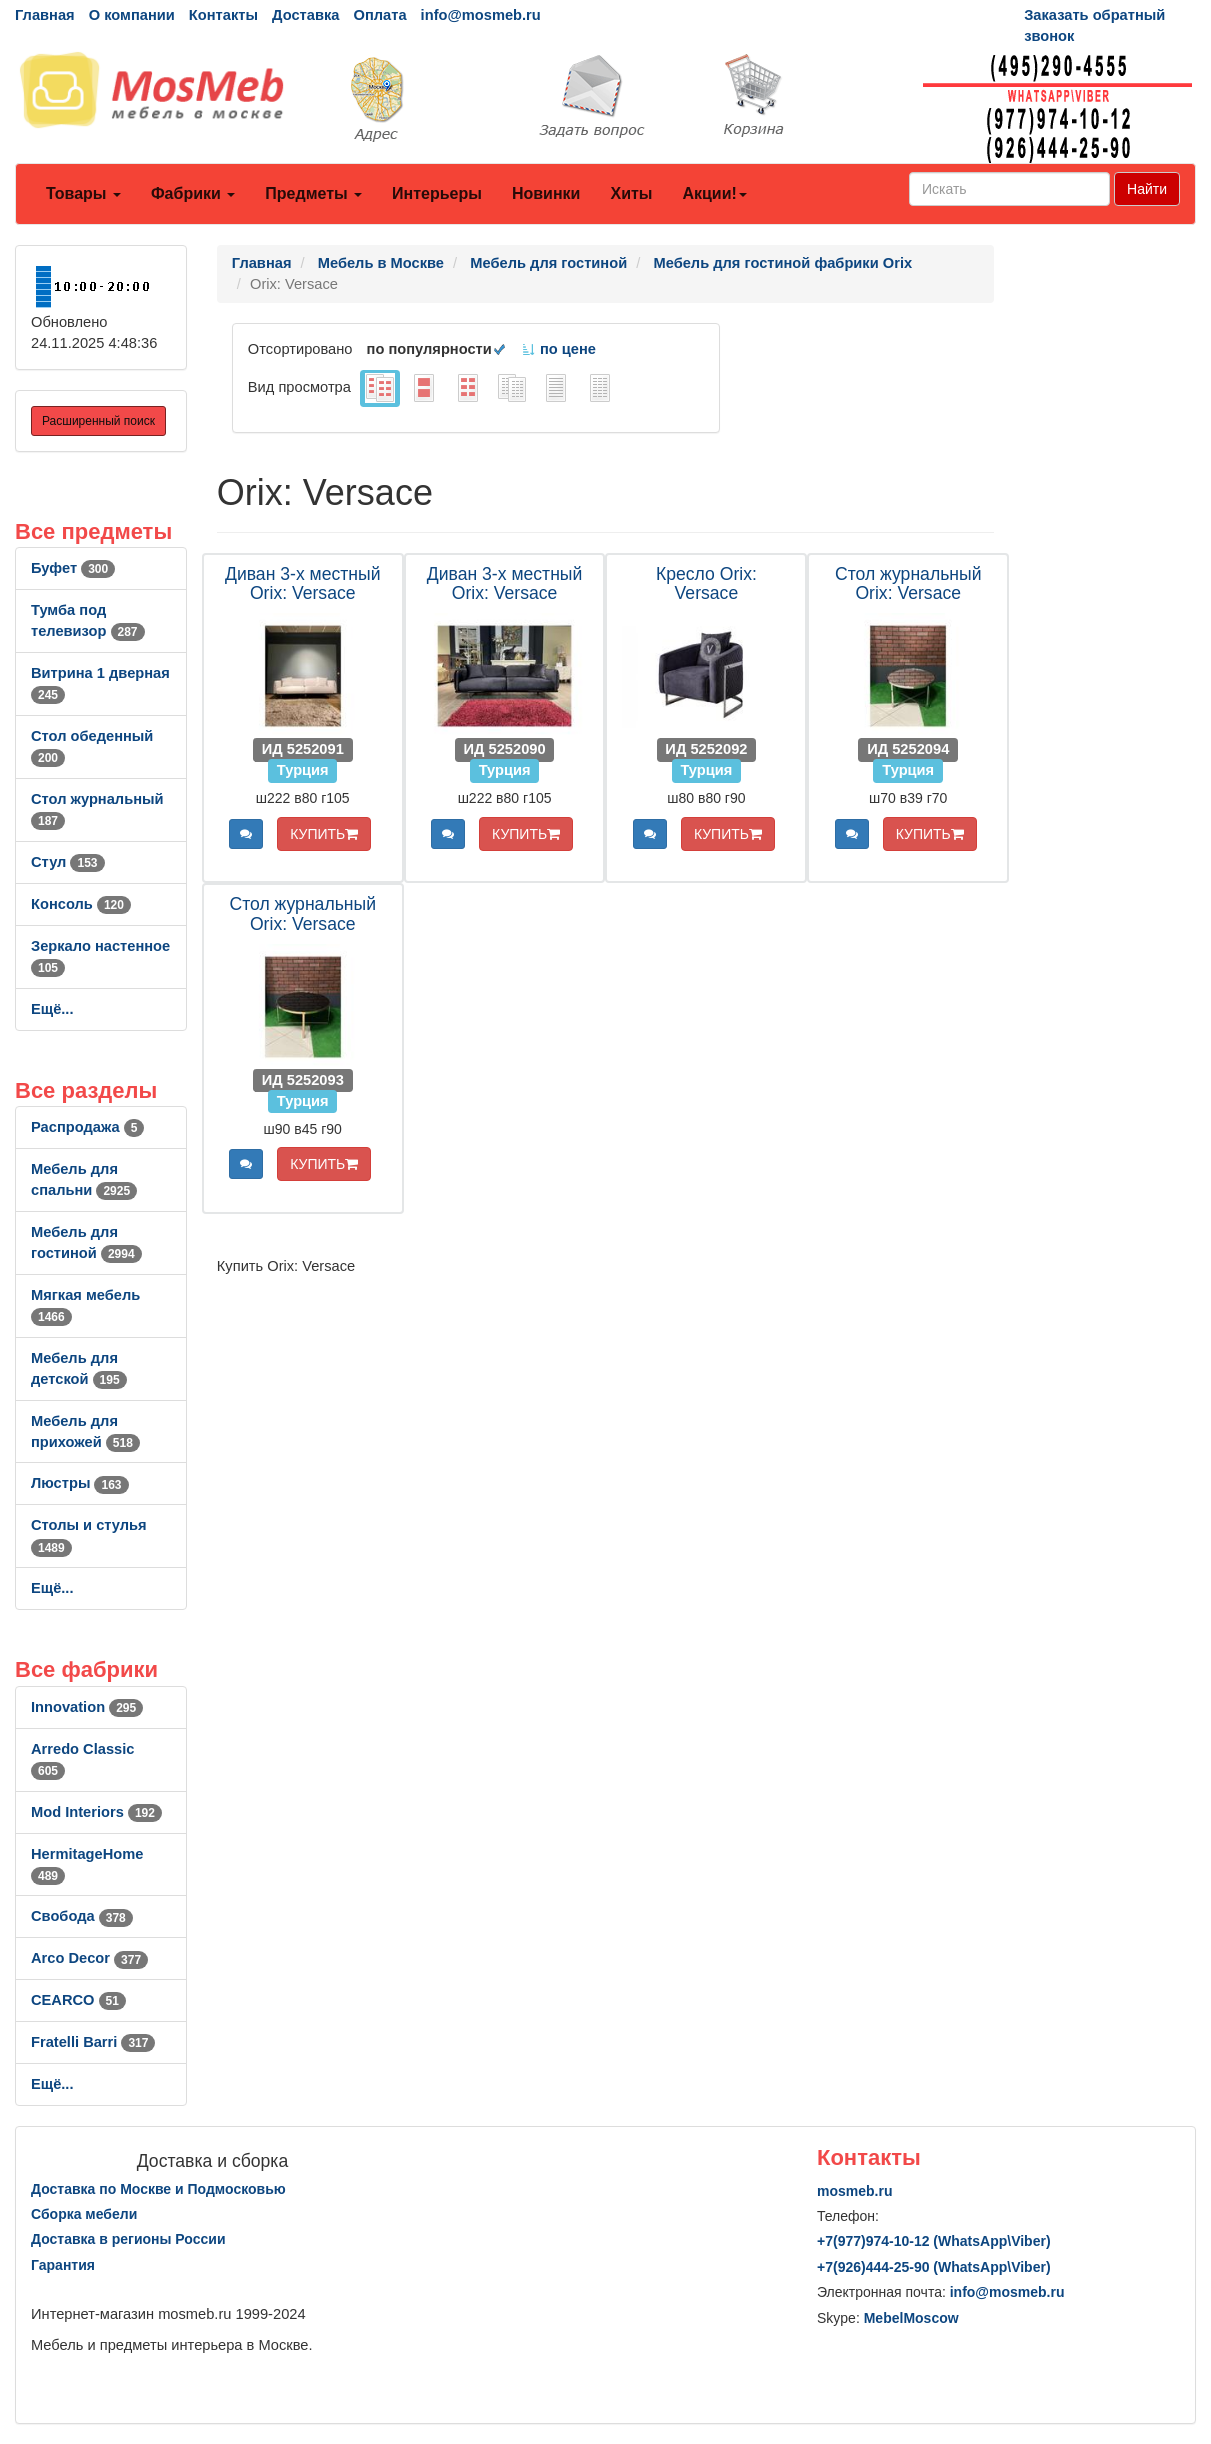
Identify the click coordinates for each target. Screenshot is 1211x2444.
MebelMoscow (911, 2318)
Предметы (313, 193)
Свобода (82, 1916)
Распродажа (87, 1127)
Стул (68, 862)
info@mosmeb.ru (481, 15)
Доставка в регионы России (128, 2239)
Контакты (223, 15)
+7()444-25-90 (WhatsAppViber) (934, 2267)
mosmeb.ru (854, 2191)
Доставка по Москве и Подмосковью (158, 2189)
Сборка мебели (84, 2214)
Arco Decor (89, 1958)
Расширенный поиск (98, 421)
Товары (83, 193)
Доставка (305, 15)
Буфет (73, 568)
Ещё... (52, 1009)
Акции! (714, 193)
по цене (558, 349)
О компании (132, 15)
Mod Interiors (96, 1812)
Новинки (546, 193)
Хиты (631, 193)
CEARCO (78, 2000)
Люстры (80, 1483)
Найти (1147, 189)
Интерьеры (437, 193)
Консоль (81, 904)
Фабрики (193, 193)
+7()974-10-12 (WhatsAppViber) (934, 2241)
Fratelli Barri (93, 2042)
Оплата (379, 15)
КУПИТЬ (324, 834)
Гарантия (63, 2265)
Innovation (87, 1707)
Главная (45, 15)
